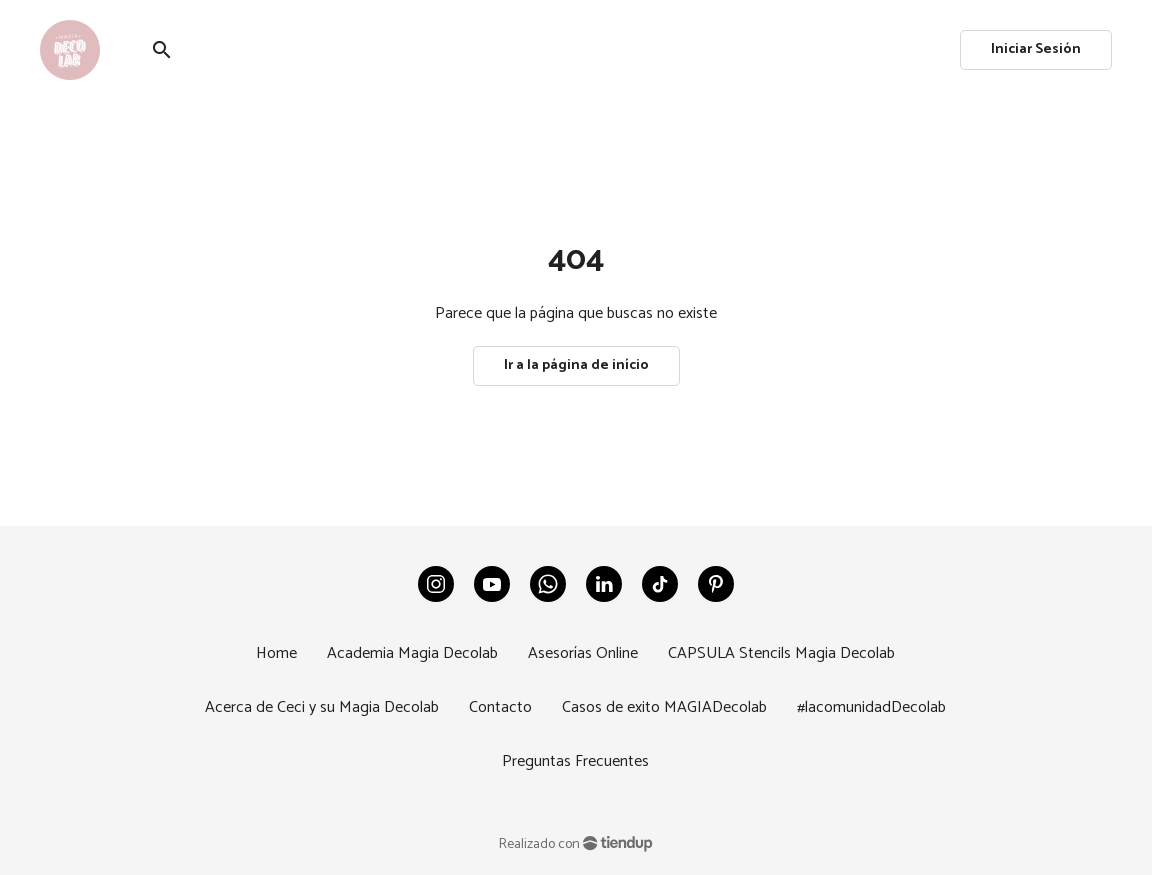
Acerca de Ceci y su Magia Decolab (322, 707)
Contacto (500, 707)
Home (276, 653)
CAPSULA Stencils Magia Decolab (781, 653)
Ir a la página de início (576, 365)
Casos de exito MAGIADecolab (664, 707)
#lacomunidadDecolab (871, 707)
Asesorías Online (583, 653)
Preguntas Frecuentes (575, 761)
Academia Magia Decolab (412, 653)
